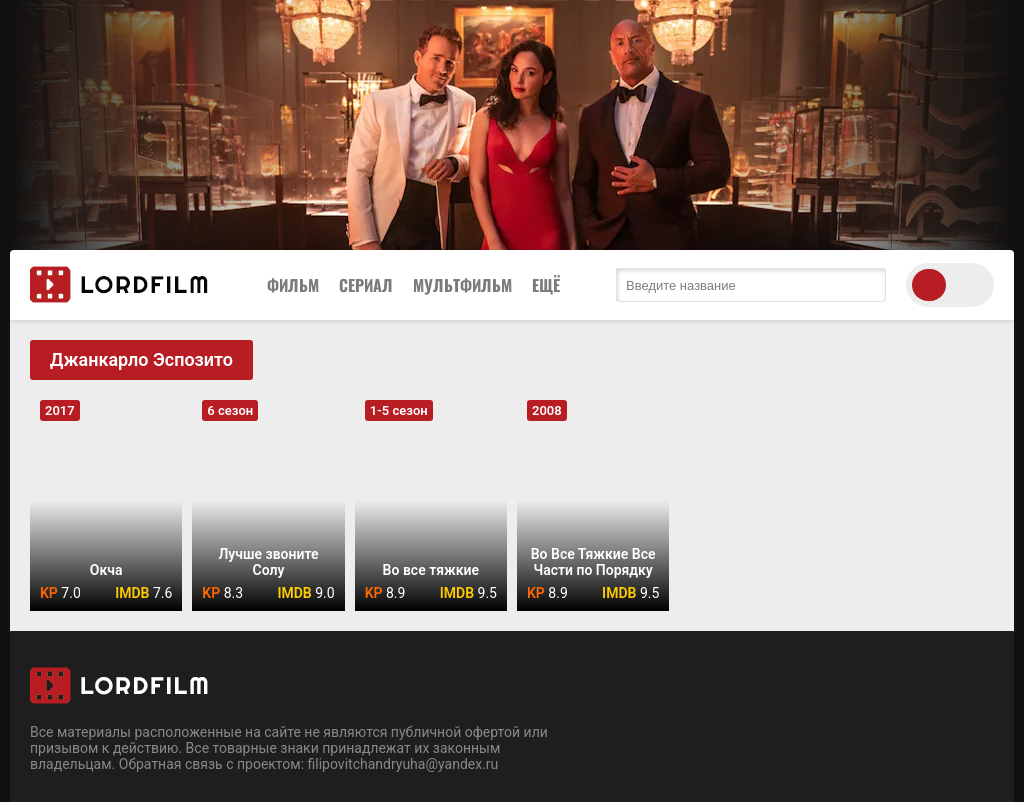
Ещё (546, 285)
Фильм (293, 285)
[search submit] (866, 285)
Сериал (366, 285)
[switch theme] (950, 285)
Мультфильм (462, 285)
